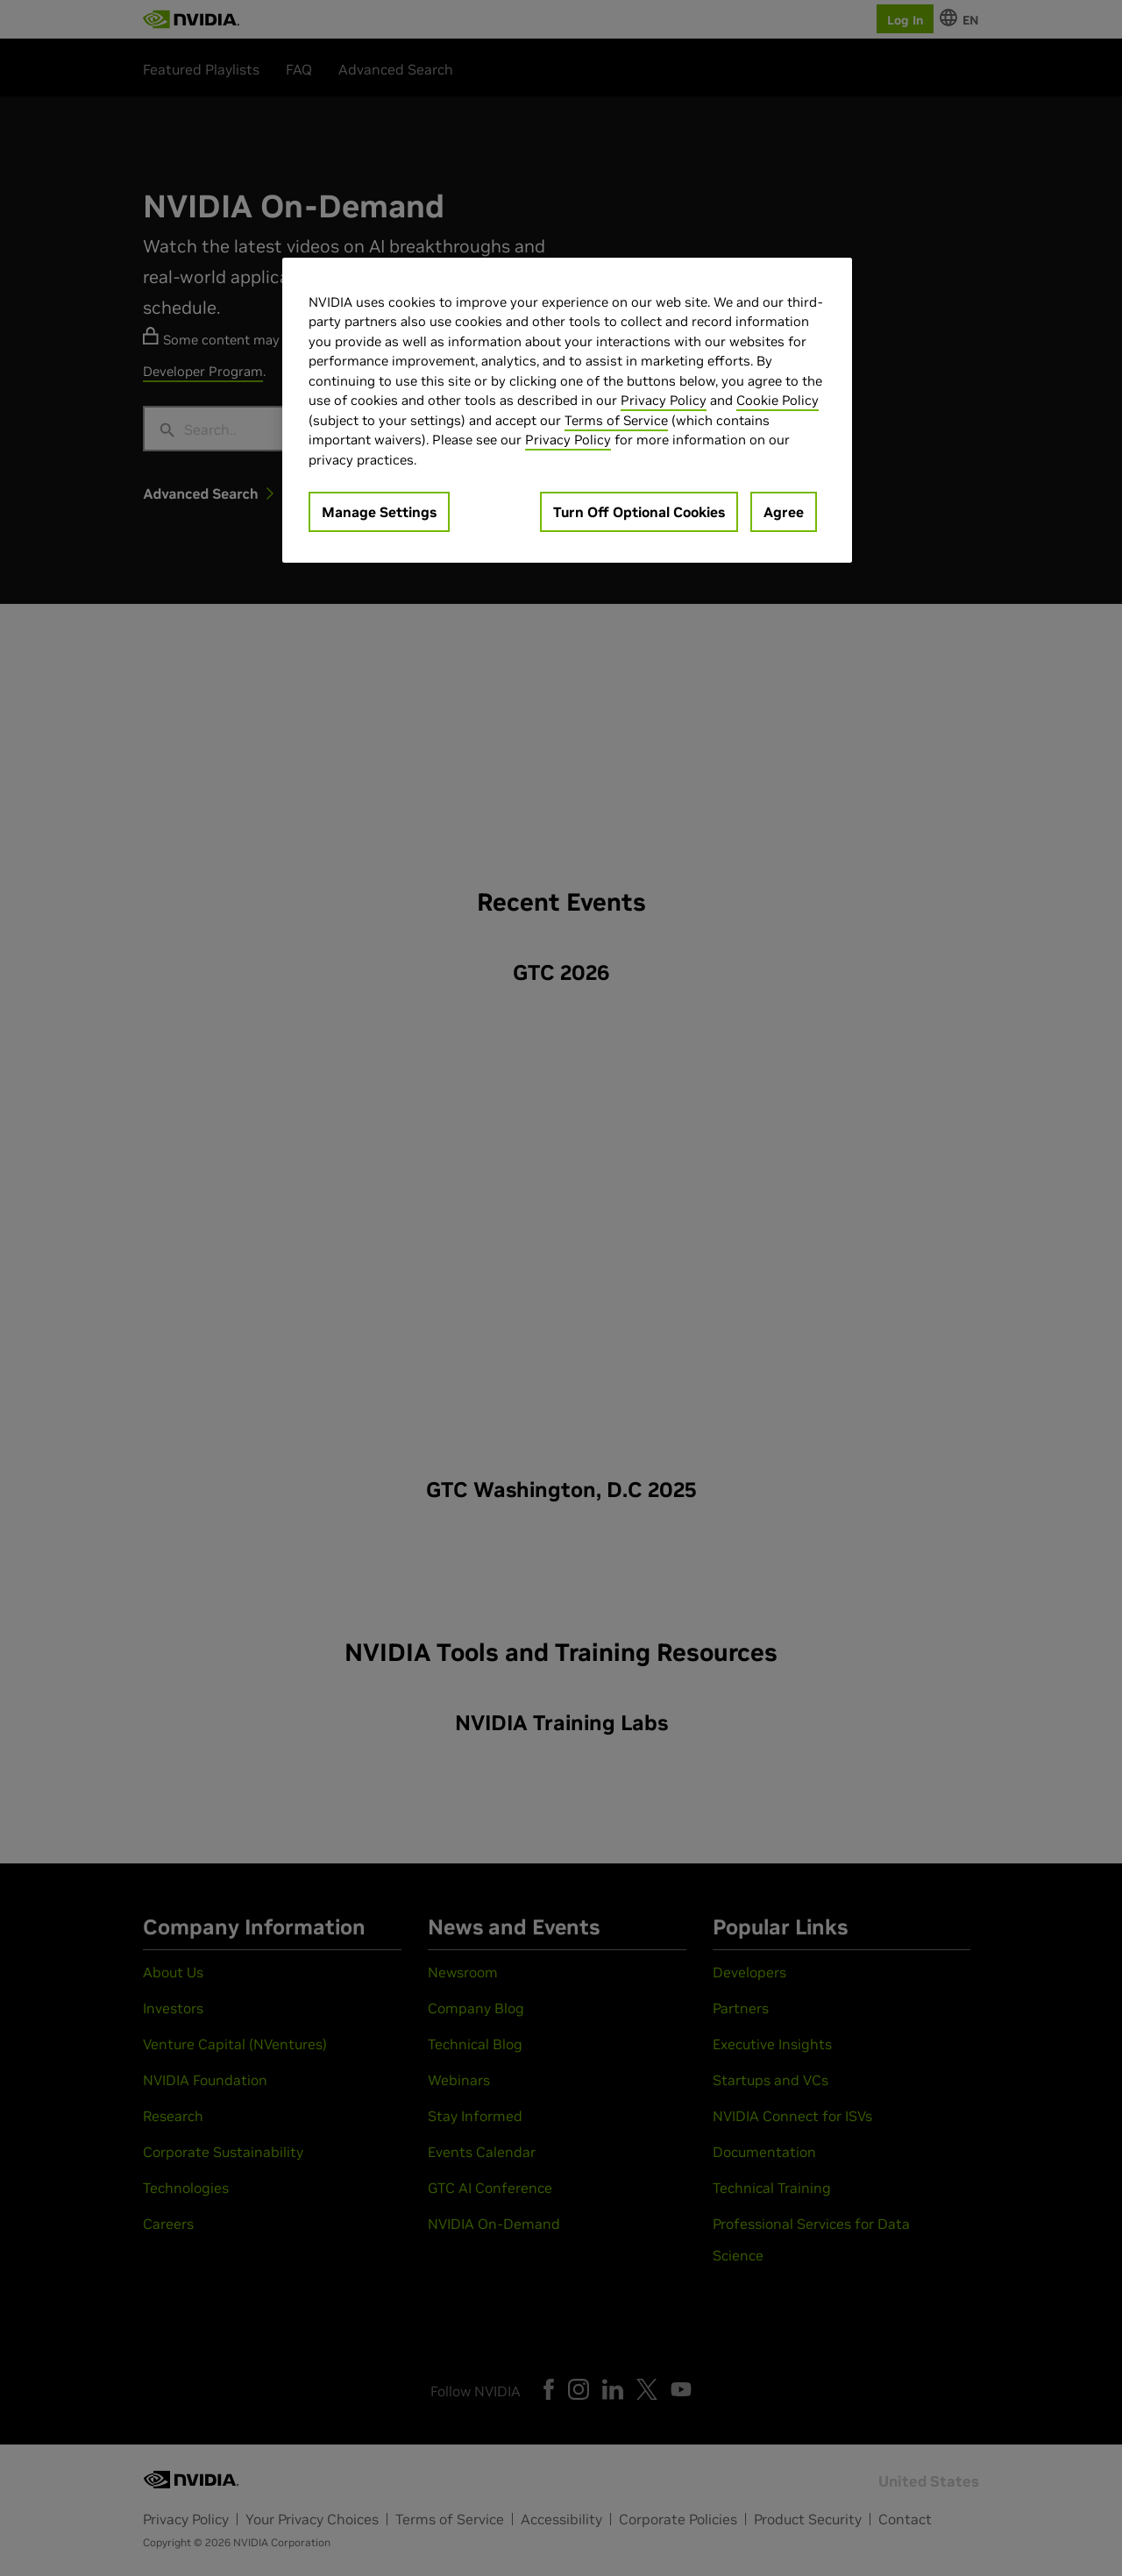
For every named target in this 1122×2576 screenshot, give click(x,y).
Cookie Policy (777, 400)
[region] (567, 411)
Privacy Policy (664, 400)
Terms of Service (616, 420)
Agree (783, 512)
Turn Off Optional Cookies (639, 512)
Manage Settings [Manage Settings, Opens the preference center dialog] (379, 512)
